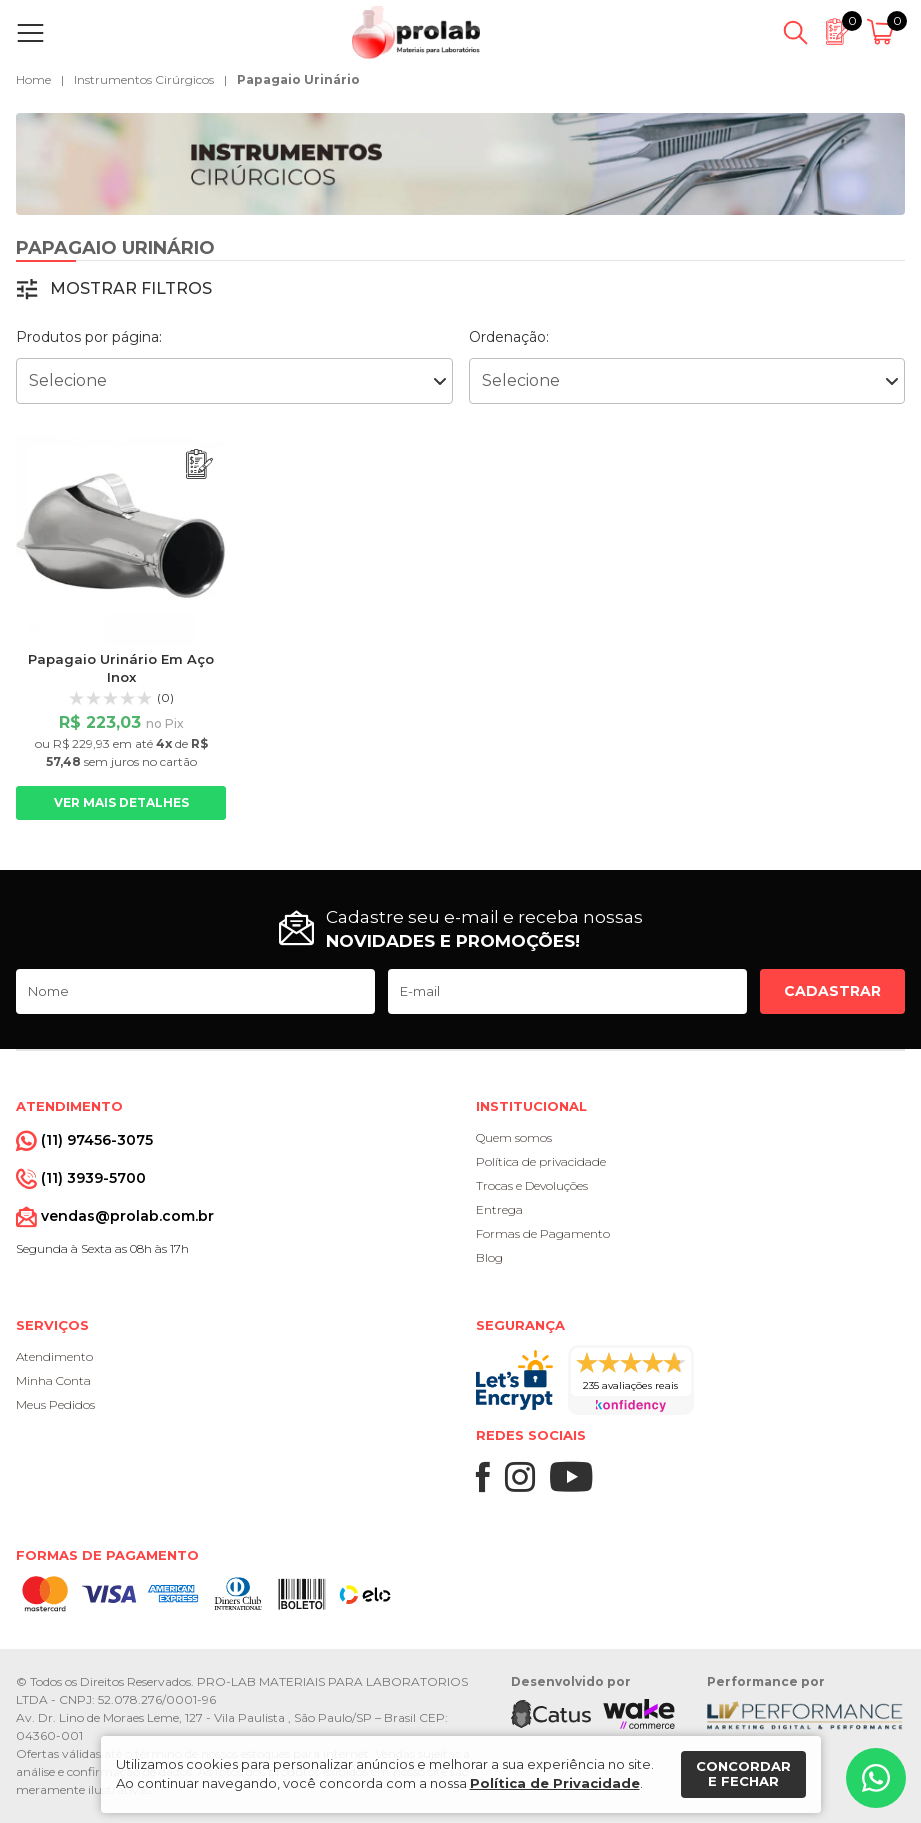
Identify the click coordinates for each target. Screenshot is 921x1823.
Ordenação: (509, 337)
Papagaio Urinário (298, 79)
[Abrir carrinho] (883, 33)
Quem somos (514, 1137)
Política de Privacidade (555, 1783)
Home (33, 79)
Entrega (499, 1209)
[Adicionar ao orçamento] (199, 464)
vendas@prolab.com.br (127, 1216)
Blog (489, 1257)
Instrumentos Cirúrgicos (144, 79)
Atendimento (54, 1356)
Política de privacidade (541, 1161)
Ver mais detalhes (121, 802)
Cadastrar (832, 991)
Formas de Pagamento (543, 1233)
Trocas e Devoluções (532, 1185)
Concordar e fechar (743, 1774)
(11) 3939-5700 (93, 1178)
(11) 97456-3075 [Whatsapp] (97, 1140)
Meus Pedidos (55, 1404)
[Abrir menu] (34, 33)
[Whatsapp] (876, 1778)
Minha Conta (53, 1380)
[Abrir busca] (795, 33)
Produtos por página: (89, 337)
